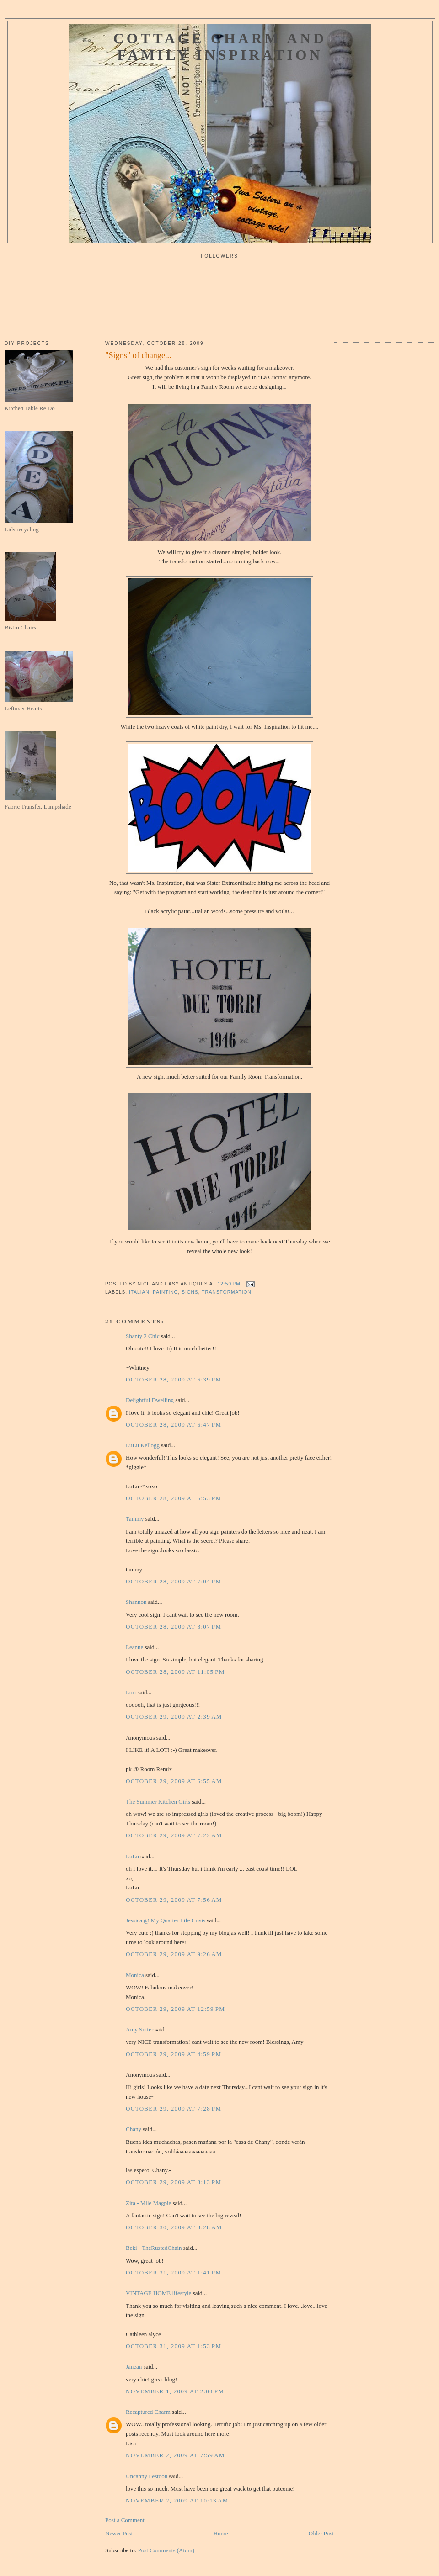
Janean (134, 2366)
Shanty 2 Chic (143, 1336)
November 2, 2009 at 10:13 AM (177, 2500)
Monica (135, 1975)
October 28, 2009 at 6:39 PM (173, 1379)
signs (190, 1292)
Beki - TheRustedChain (154, 2247)
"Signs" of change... (138, 355)
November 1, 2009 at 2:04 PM (175, 2391)
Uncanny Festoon (146, 2476)
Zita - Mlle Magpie (148, 2203)
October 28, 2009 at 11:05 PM (175, 1671)
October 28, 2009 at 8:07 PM (173, 1626)
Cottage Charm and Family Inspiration (220, 47)
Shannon (136, 1601)
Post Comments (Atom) (166, 2550)
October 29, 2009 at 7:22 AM (174, 1835)
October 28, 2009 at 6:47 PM (173, 1424)
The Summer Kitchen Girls (158, 1801)
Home (221, 2533)
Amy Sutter (139, 2029)
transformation (227, 1292)
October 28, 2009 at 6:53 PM (173, 1498)
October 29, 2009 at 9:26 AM (174, 1954)
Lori (131, 1692)
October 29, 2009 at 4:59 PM (173, 2054)
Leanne (134, 1647)
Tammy (135, 1518)
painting (165, 1292)
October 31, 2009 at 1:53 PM (173, 2346)
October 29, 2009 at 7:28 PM (173, 2108)
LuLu (132, 1856)
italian (139, 1292)
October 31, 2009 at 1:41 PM (173, 2272)
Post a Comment (125, 2520)
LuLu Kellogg (143, 1445)
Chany (133, 2129)
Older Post (321, 2533)
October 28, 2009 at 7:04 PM (173, 1581)
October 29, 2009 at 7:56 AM (174, 1899)
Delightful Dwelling (150, 1399)
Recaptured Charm (148, 2411)
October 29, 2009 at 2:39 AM (174, 1716)
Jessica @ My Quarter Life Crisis (165, 1920)
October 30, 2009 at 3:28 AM (174, 2227)
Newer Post (119, 2533)
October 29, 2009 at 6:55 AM (174, 1780)
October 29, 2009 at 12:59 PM (175, 2008)
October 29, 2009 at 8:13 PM (173, 2182)
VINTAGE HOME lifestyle (158, 2293)
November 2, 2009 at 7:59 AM (175, 2455)
